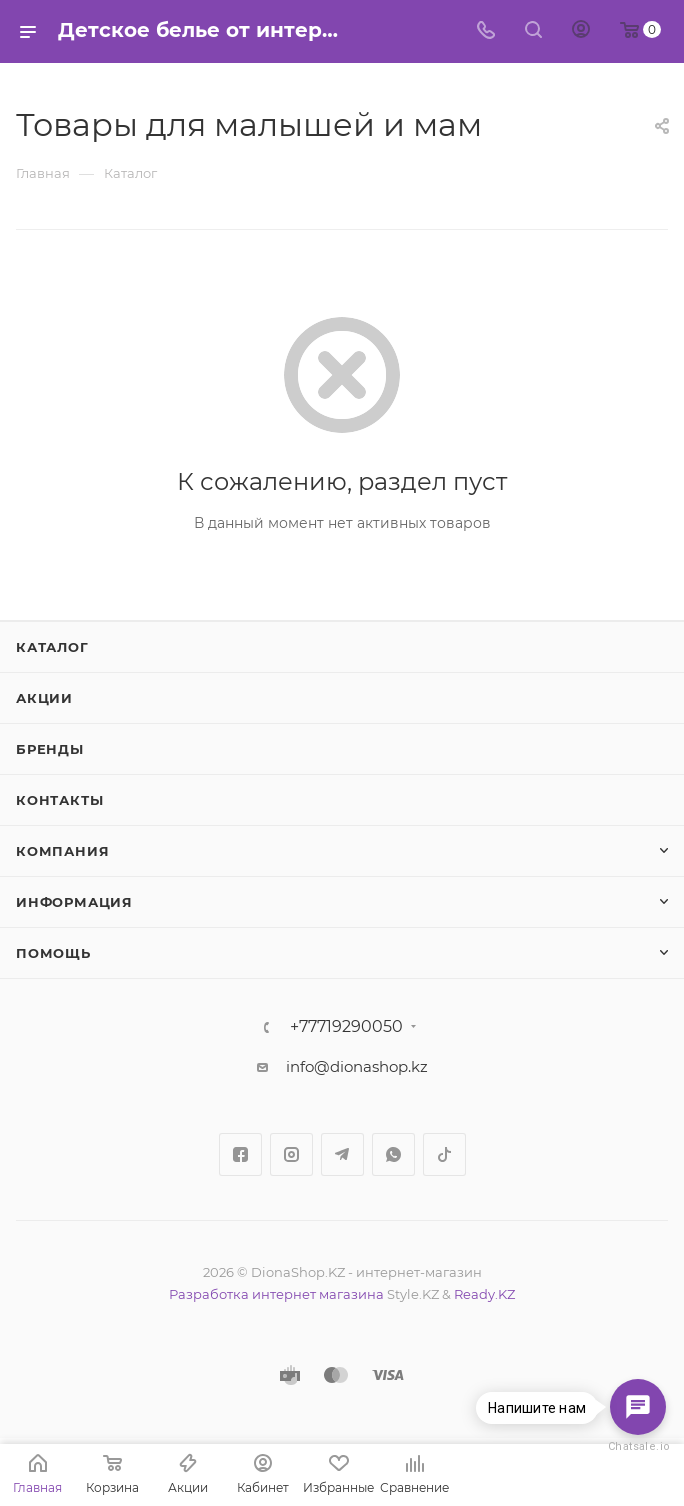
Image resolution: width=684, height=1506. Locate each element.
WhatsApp (393, 1154)
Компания (62, 851)
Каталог (52, 647)
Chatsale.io (638, 1446)
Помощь (53, 953)
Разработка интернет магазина (276, 1294)
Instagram (291, 1154)
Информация (74, 902)
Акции (44, 698)
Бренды (50, 749)
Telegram (342, 1154)
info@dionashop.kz (357, 1066)
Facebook (240, 1154)
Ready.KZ (484, 1294)
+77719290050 (346, 1027)
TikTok (444, 1154)
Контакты (59, 800)
